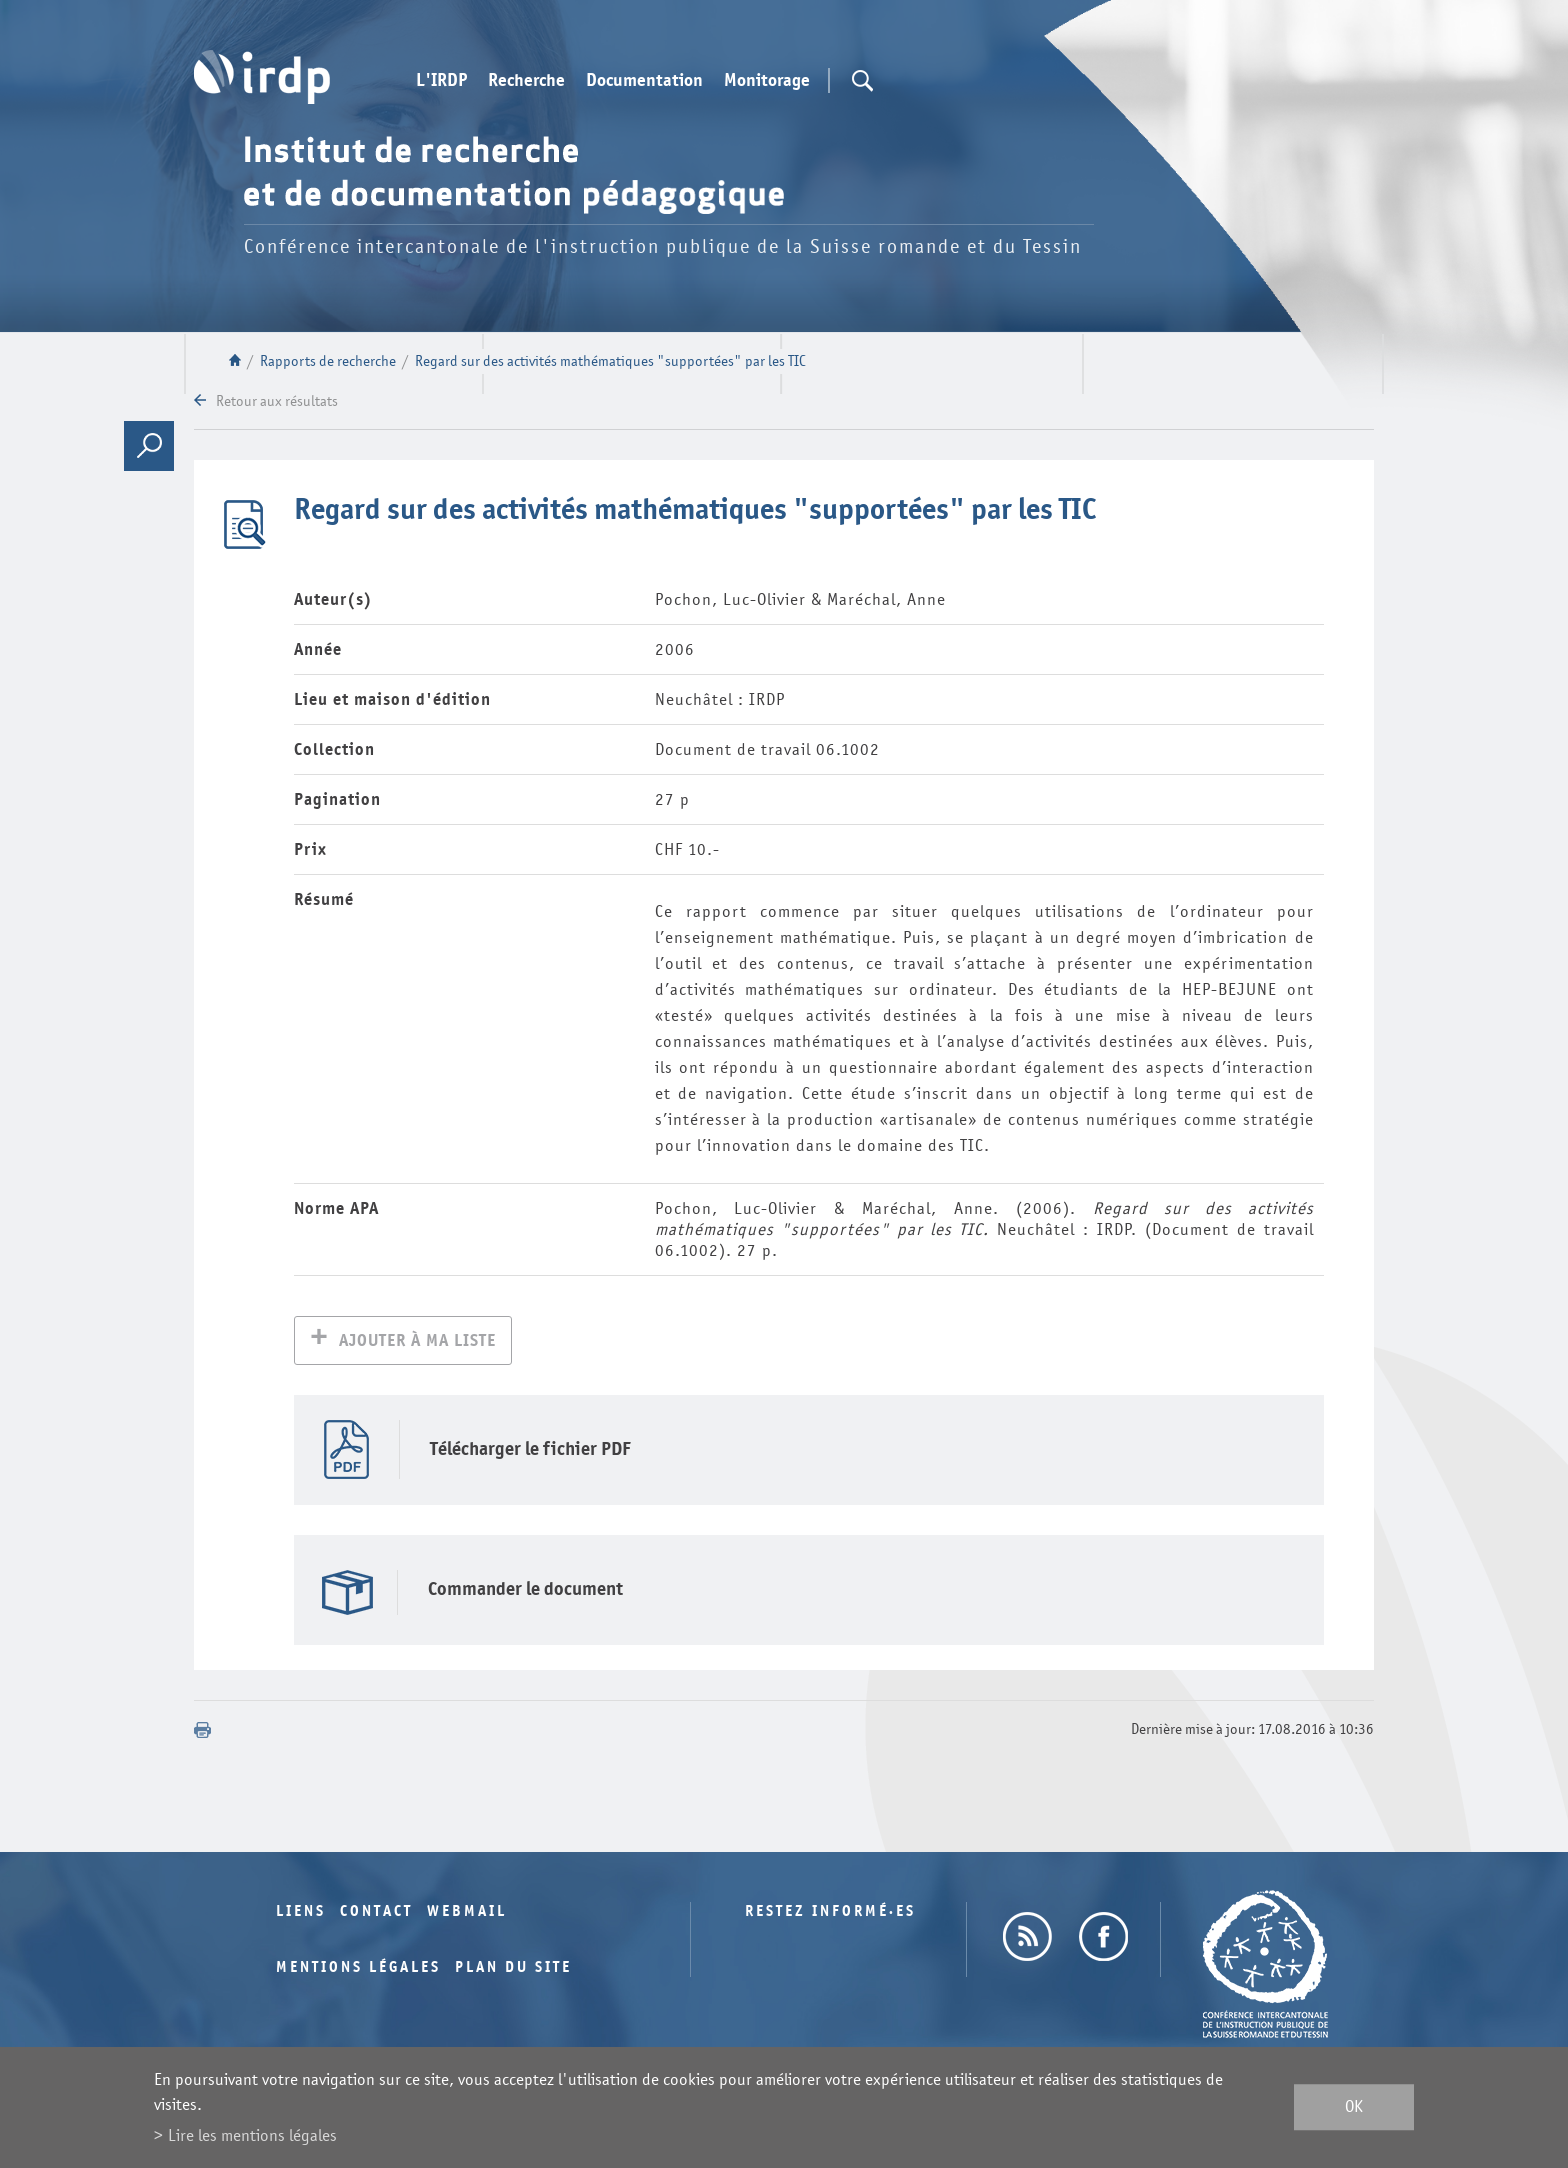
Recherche (526, 81)
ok (1354, 2107)
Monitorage (767, 81)
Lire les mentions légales (252, 2135)
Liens (301, 1913)
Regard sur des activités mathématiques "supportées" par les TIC (610, 361)
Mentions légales (358, 1969)
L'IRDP (441, 81)
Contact (376, 1913)
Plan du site (513, 1969)
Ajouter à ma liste (417, 1342)
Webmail (467, 1913)
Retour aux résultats (277, 401)
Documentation (644, 81)
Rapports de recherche (328, 361)
